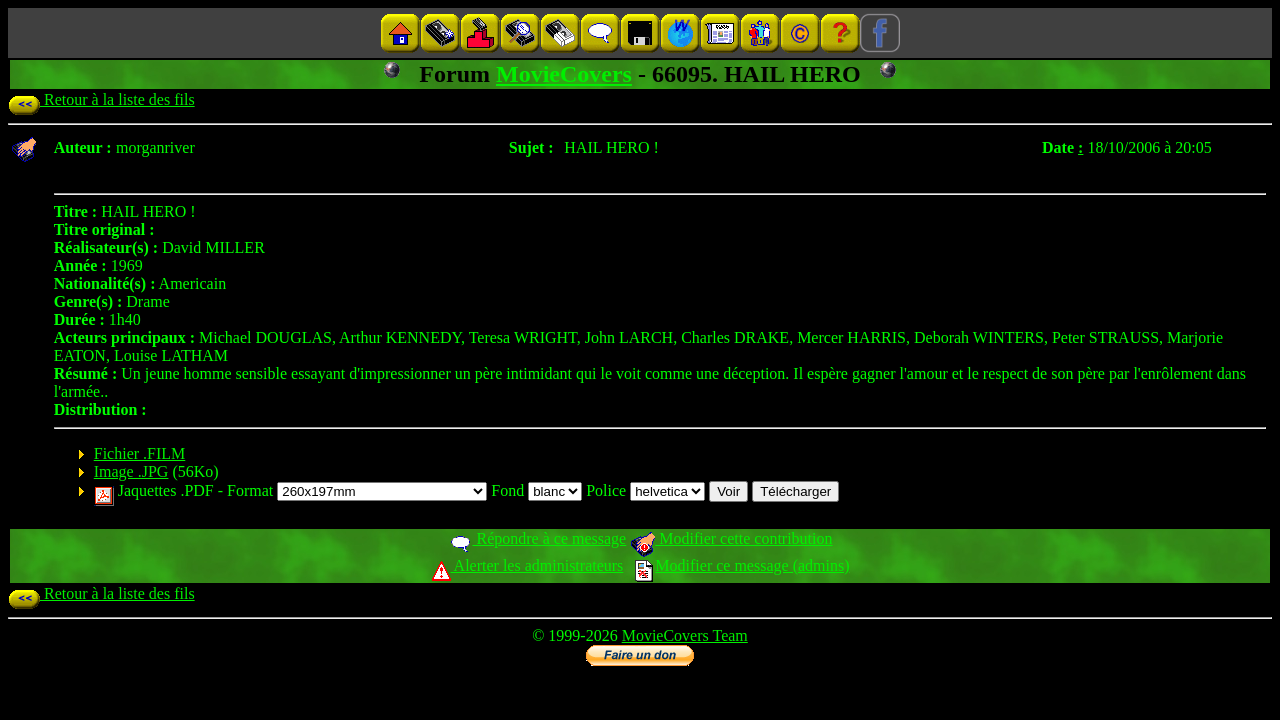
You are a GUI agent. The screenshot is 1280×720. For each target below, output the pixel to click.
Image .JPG (131, 471)
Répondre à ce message (537, 538)
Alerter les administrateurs (527, 565)
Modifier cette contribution (731, 538)
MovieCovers (564, 74)
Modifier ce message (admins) (742, 565)
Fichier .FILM (140, 453)
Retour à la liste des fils (101, 99)
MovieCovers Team (685, 635)
